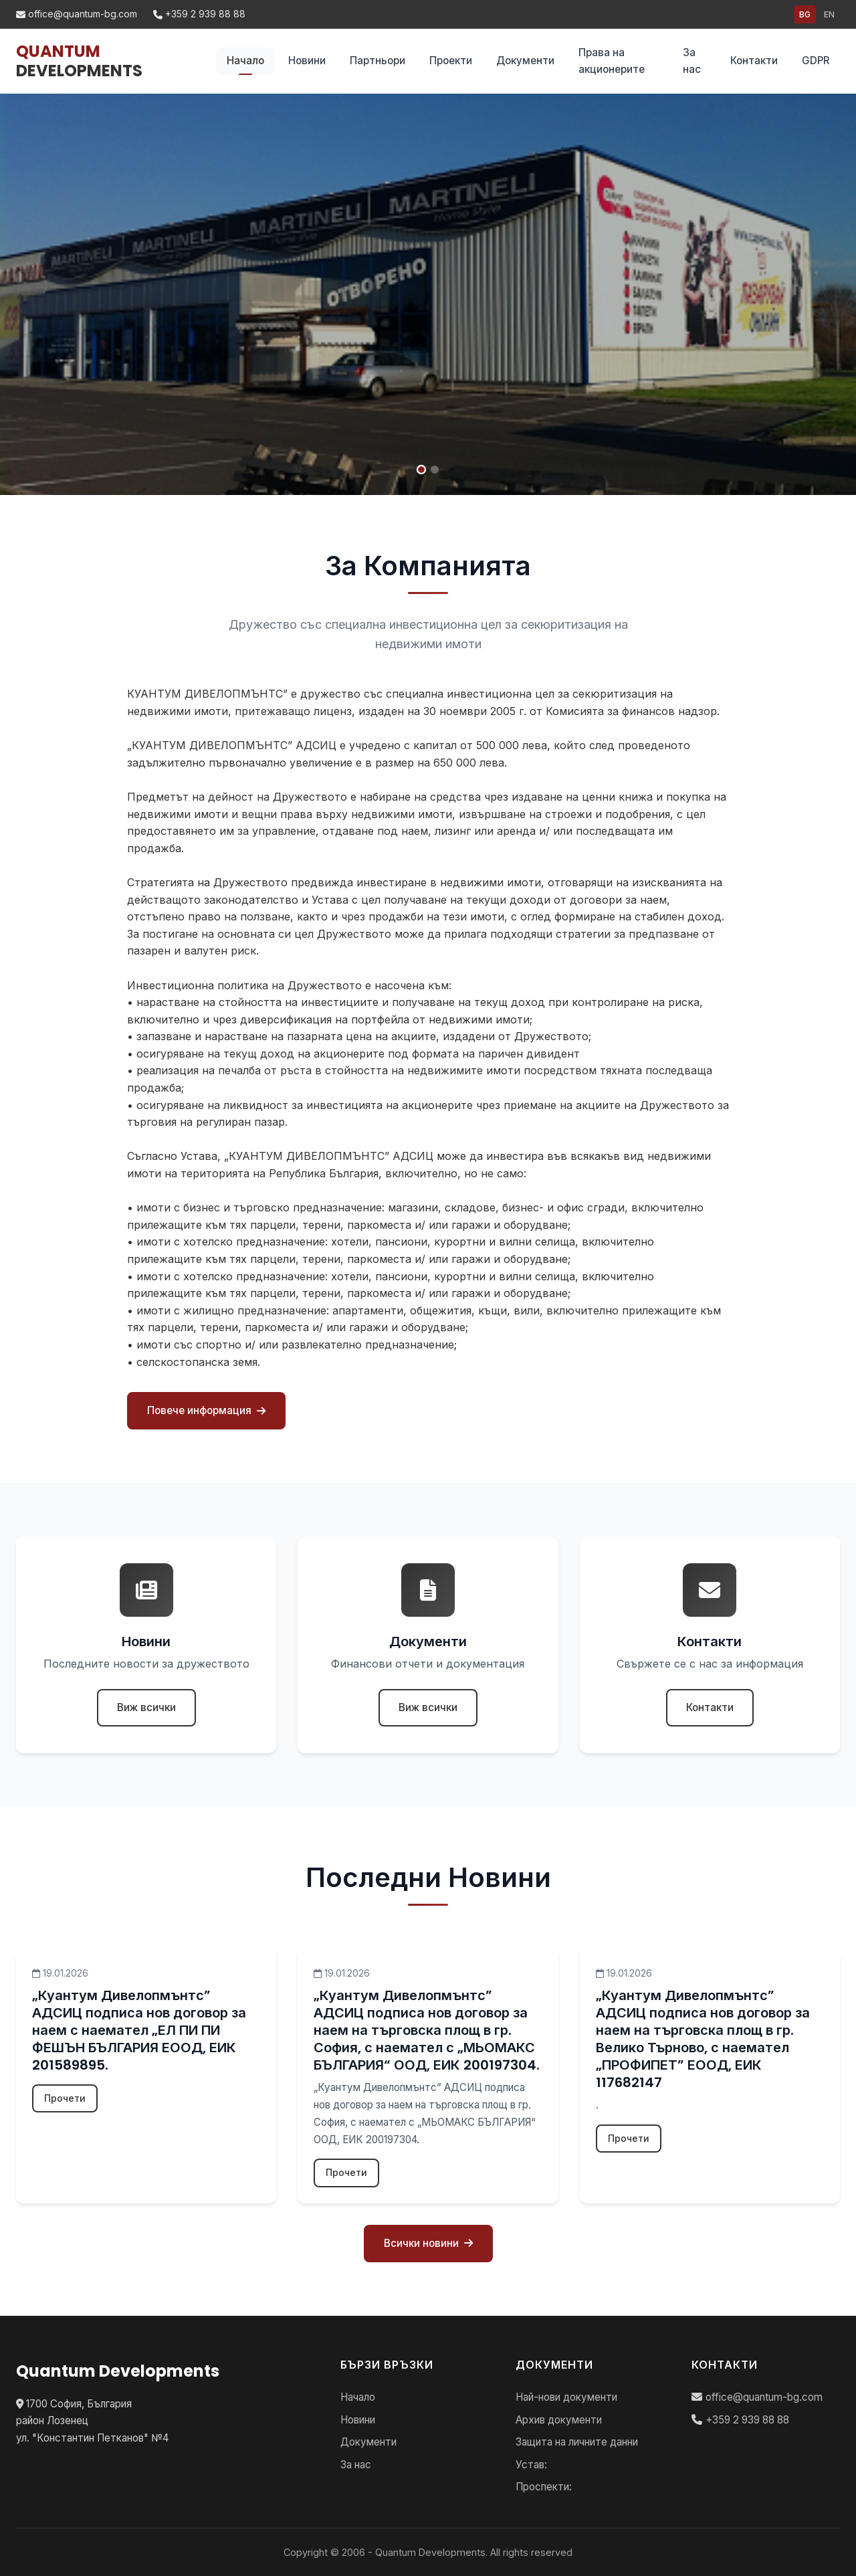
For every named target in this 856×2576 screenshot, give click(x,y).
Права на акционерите (611, 60)
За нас (692, 60)
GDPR (815, 60)
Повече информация (206, 1410)
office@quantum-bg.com (76, 13)
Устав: (531, 2464)
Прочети (65, 2098)
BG (805, 14)
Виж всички (146, 1707)
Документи (525, 60)
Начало (245, 60)
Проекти (450, 60)
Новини (307, 60)
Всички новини (428, 2243)
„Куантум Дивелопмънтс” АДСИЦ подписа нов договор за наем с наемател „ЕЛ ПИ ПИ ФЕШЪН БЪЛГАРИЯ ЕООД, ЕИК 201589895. (139, 2030)
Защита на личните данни (577, 2442)
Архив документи (559, 2419)
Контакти (754, 60)
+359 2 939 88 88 (199, 13)
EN (829, 14)
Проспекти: (544, 2486)
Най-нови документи (566, 2397)
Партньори (377, 60)
